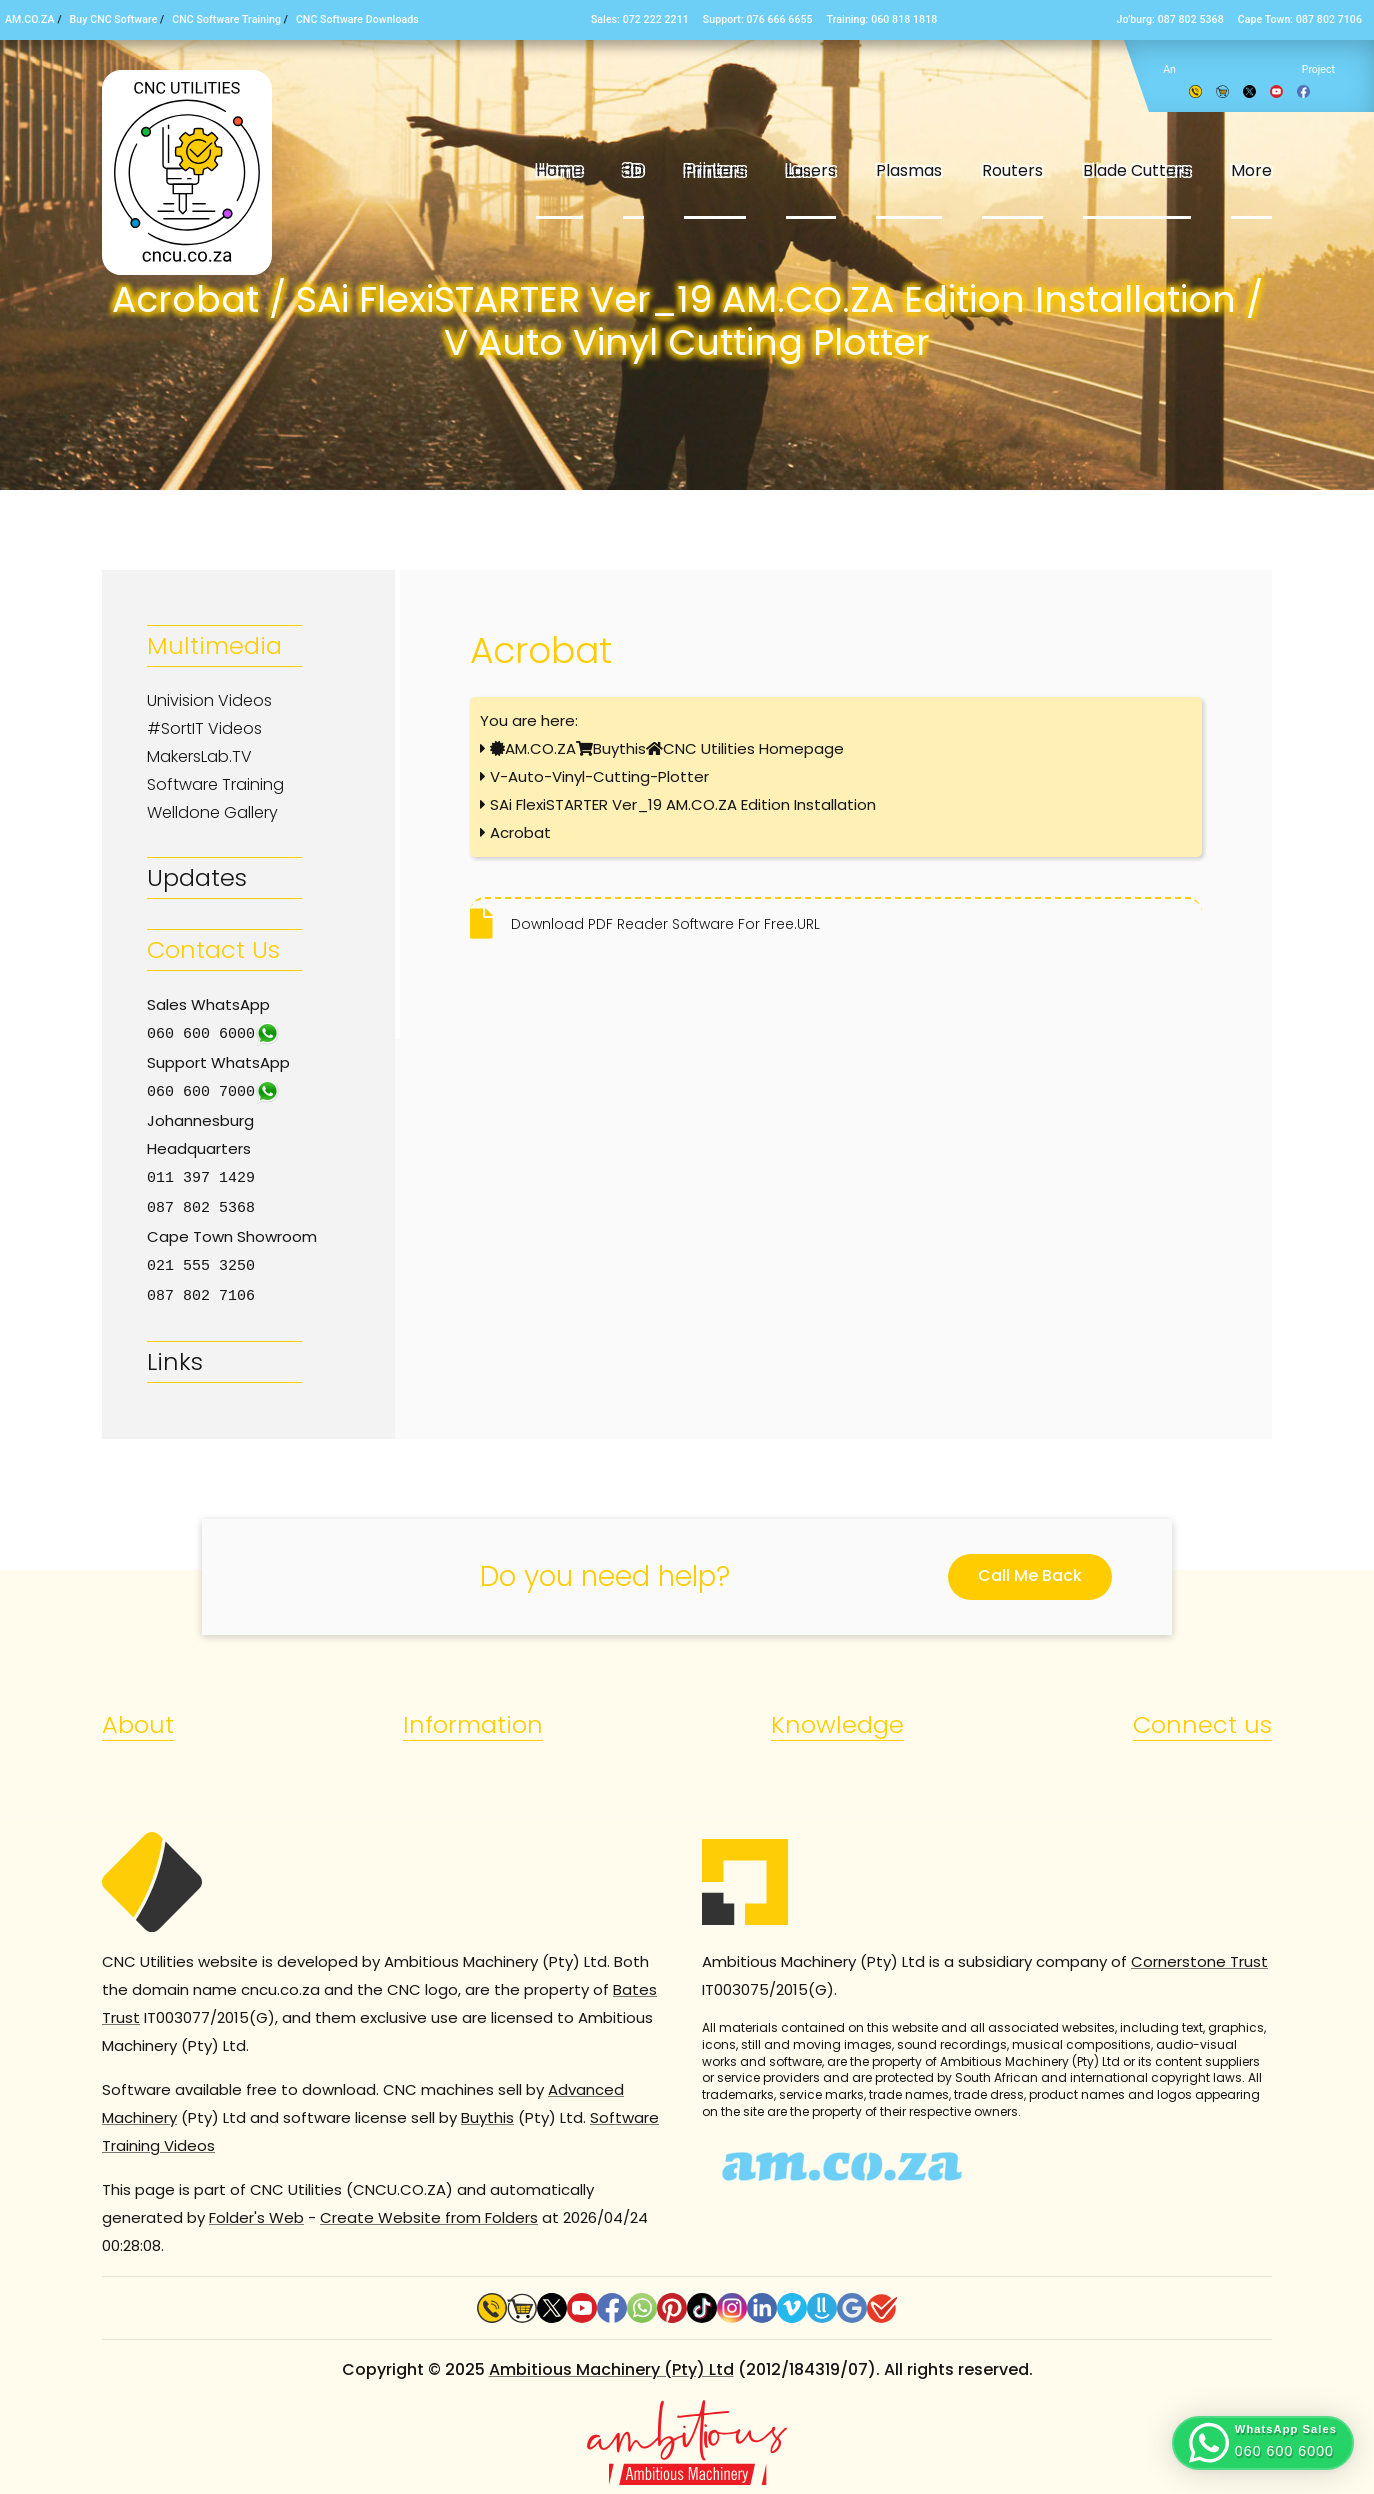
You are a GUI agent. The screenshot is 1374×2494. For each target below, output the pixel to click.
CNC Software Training (226, 19)
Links (175, 1355)
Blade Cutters (1137, 170)
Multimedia (214, 645)
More (1251, 170)
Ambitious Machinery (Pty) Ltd (611, 2363)
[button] (1263, 2443)
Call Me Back (1030, 1569)
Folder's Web (256, 2211)
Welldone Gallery (212, 812)
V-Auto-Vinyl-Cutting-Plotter (599, 776)
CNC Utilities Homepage (753, 748)
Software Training (215, 784)
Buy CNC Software (114, 19)
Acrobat (520, 832)
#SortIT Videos (204, 728)
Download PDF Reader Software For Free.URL (665, 924)
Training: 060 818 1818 (882, 19)
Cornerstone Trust (1199, 1955)
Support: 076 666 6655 (758, 19)
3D (633, 170)
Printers (715, 170)
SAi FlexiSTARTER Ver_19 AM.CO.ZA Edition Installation (683, 804)
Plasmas (909, 170)
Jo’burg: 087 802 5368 (1169, 19)
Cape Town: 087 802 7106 (1300, 19)
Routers (1012, 170)
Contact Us (213, 949)
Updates (197, 877)
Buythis (619, 748)
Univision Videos (209, 700)
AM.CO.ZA (30, 19)
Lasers (811, 170)
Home (559, 170)
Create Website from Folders (429, 2211)
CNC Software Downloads (357, 19)
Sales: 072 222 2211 (640, 19)
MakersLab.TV (199, 756)
